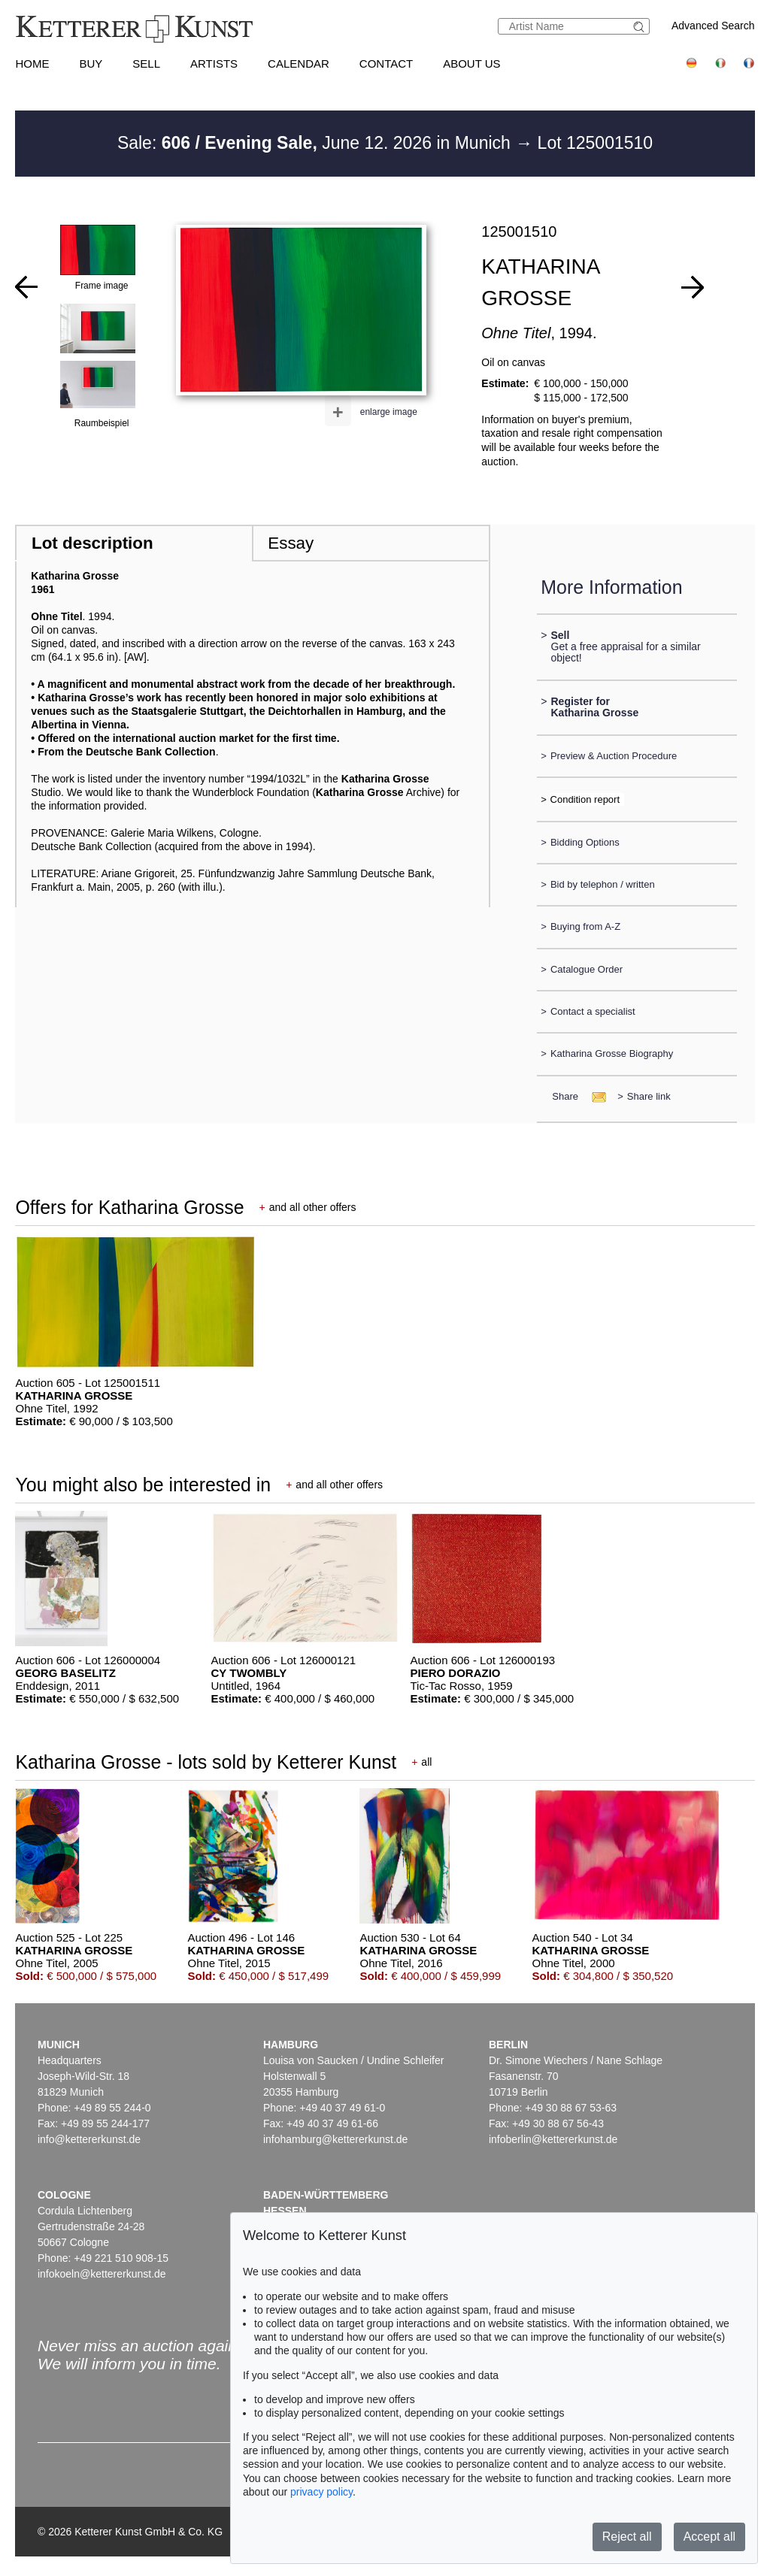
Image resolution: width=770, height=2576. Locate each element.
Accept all (709, 2536)
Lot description (92, 543)
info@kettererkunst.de (89, 2139)
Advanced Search (713, 26)
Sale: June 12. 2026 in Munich (316, 143)
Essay (291, 543)
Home (32, 63)
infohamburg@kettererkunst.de (335, 2139)
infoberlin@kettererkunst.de (553, 2139)
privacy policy (321, 2492)
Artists (214, 63)
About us (471, 63)
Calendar (298, 63)
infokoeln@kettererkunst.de (102, 2274)
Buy (90, 63)
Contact (386, 63)
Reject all (627, 2536)
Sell (146, 63)
